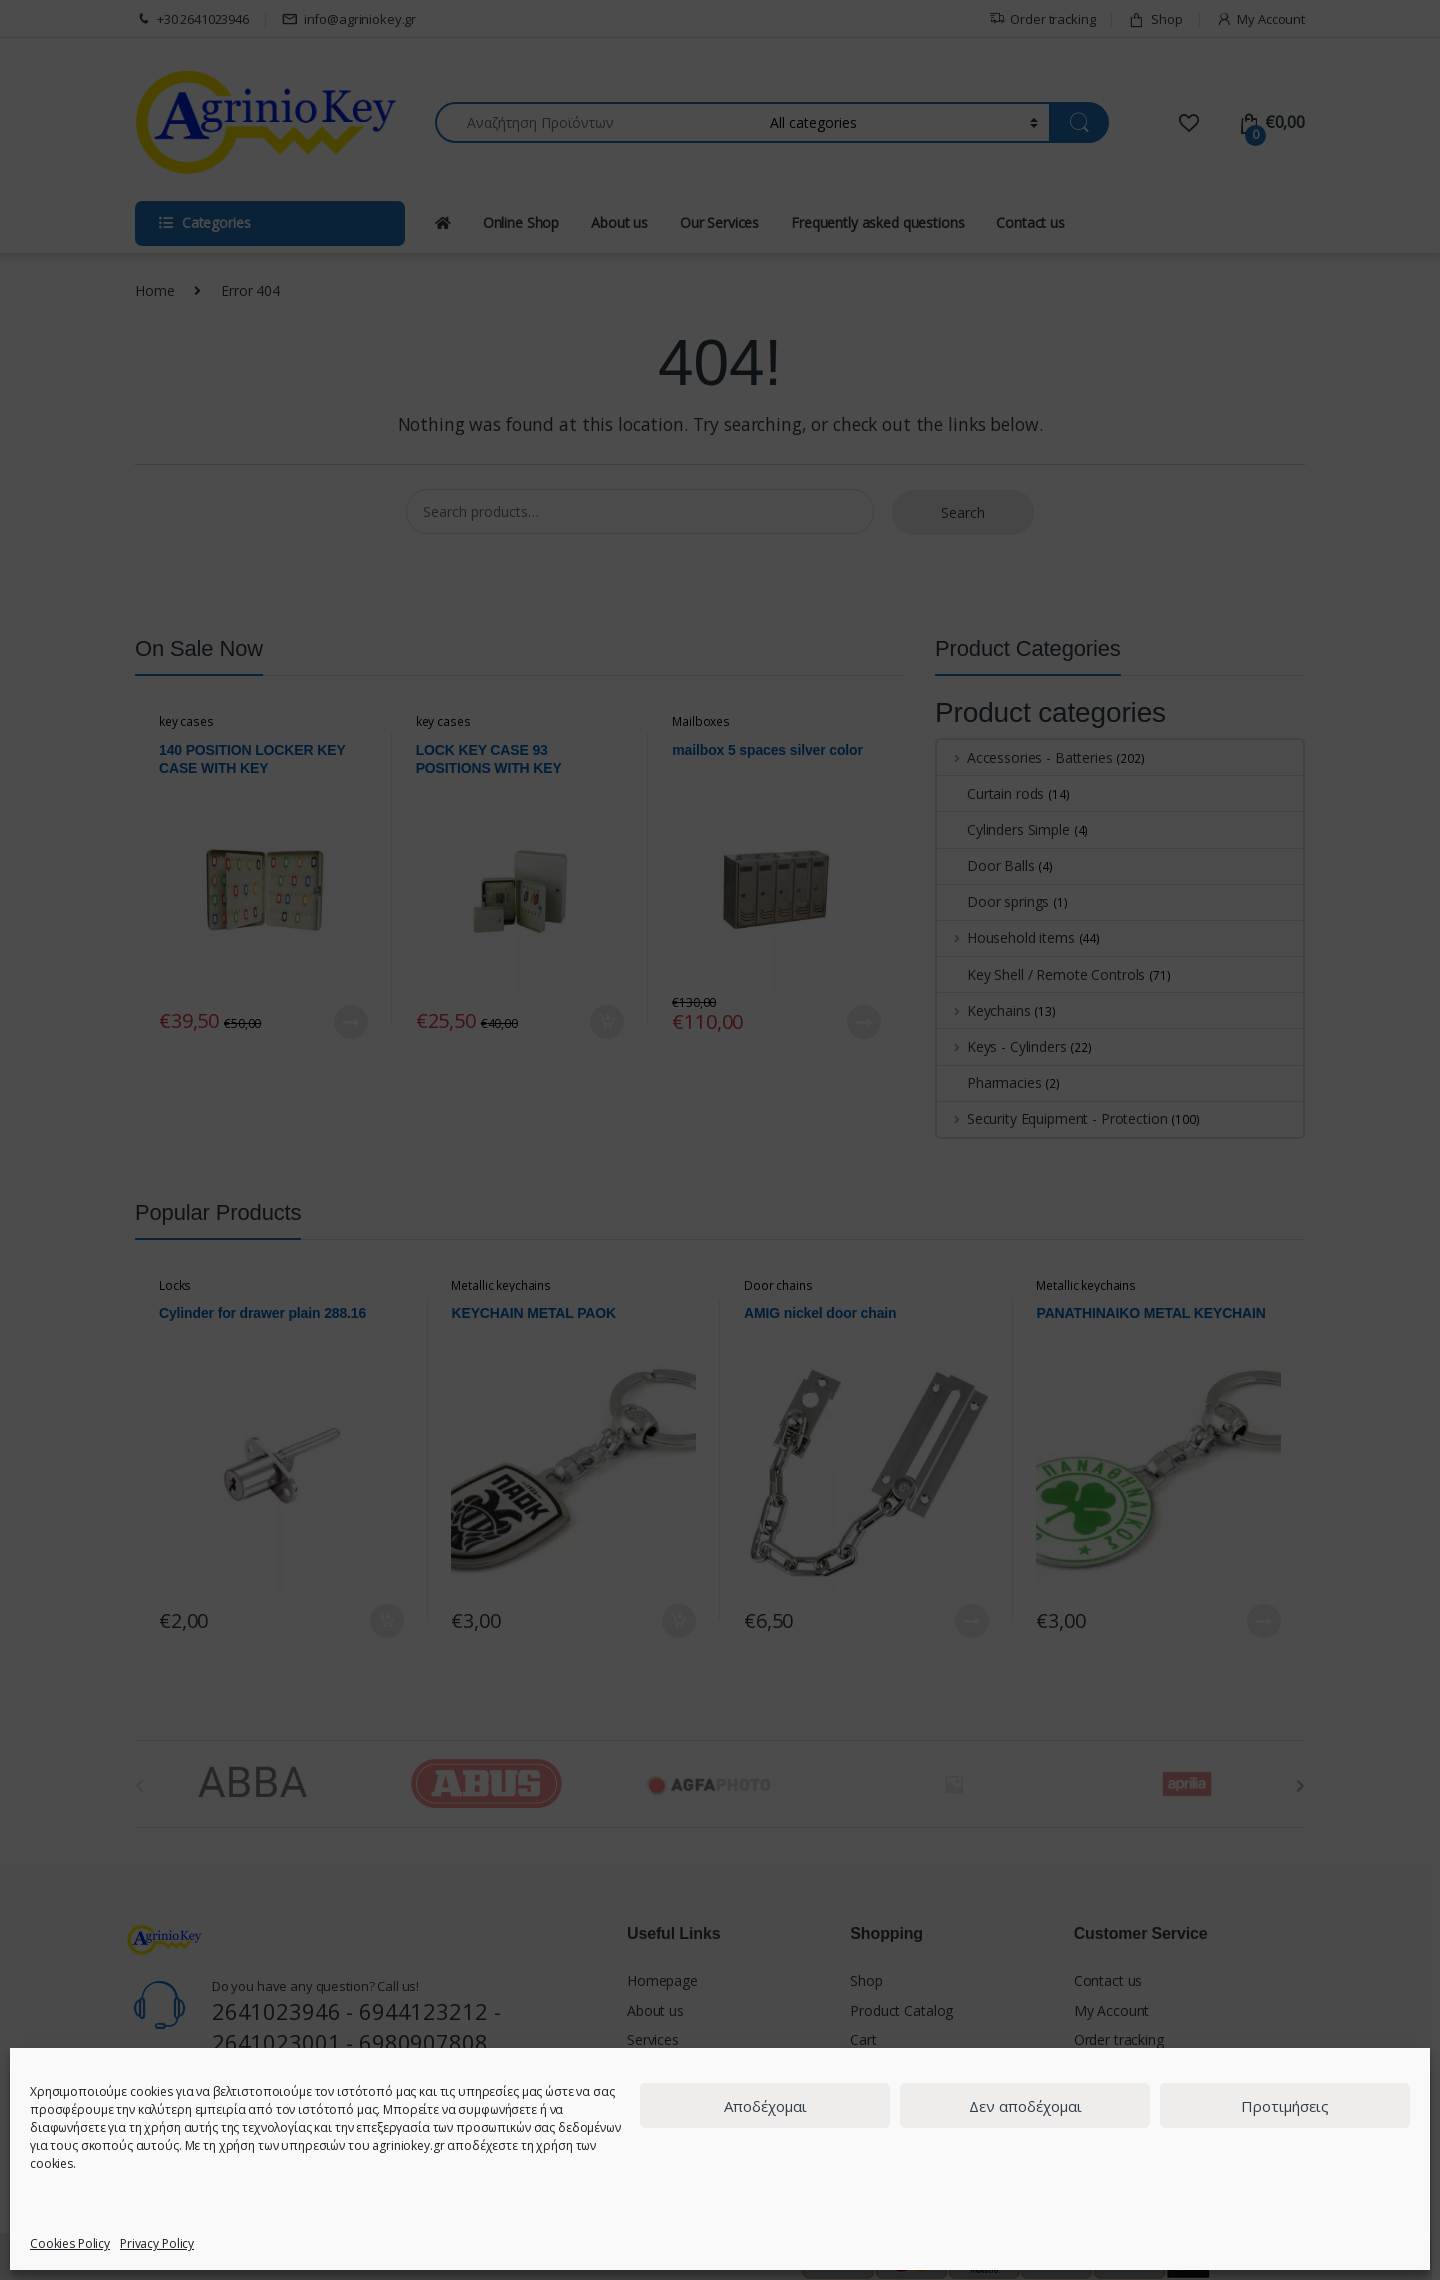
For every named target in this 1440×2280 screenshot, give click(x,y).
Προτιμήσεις (1285, 2106)
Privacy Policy (157, 2243)
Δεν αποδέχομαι (1025, 2106)
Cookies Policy (70, 2243)
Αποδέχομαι (765, 2106)
